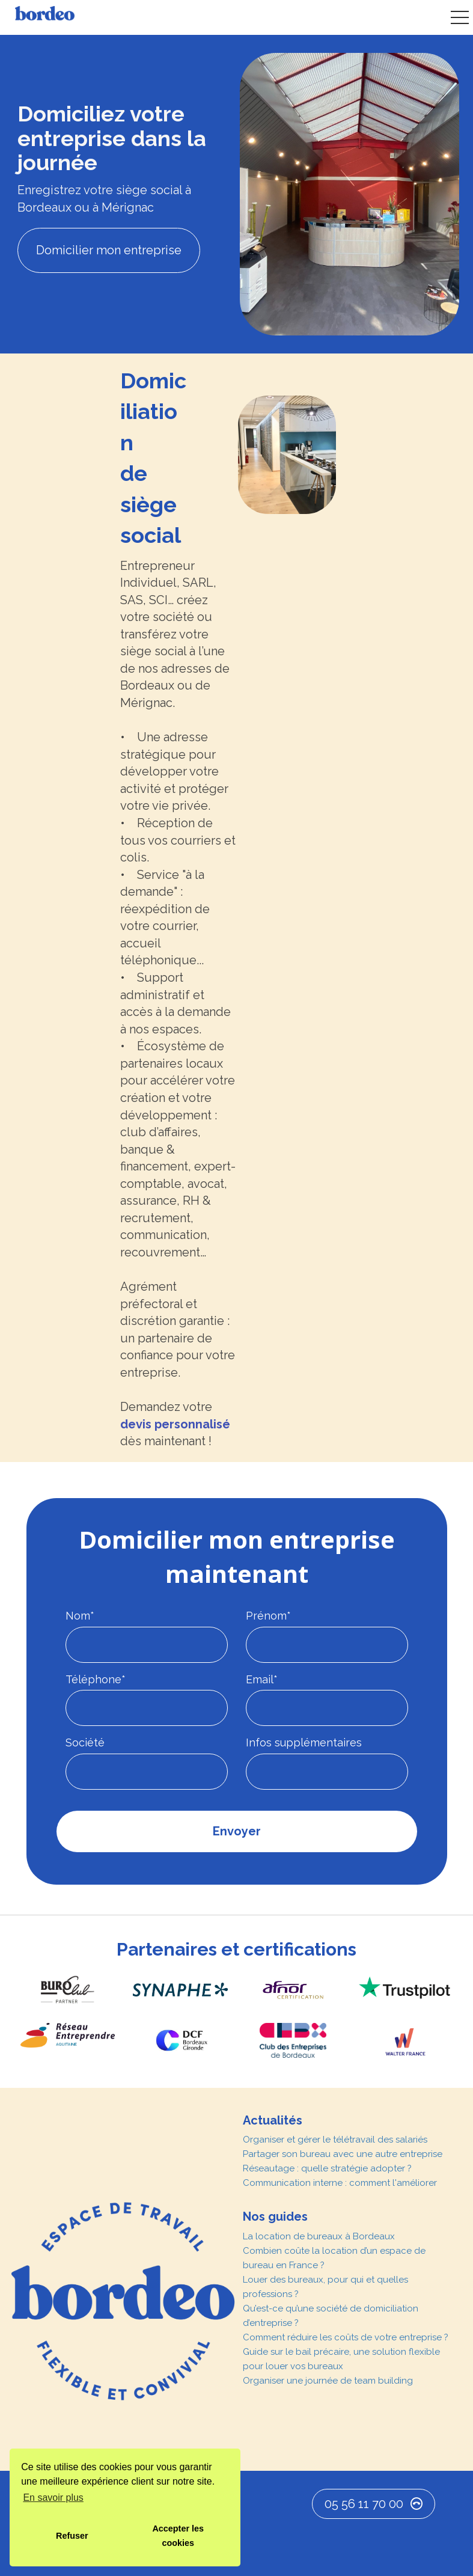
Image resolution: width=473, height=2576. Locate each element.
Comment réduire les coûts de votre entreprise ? (345, 2337)
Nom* (80, 1615)
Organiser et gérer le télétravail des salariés (335, 2139)
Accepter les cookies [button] (178, 2536)
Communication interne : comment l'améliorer (340, 2182)
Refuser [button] (72, 2536)
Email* (262, 1679)
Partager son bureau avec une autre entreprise (342, 2154)
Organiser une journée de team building (328, 2380)
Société (85, 1742)
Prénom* (268, 1615)
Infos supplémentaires (304, 1742)
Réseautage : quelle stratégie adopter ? (327, 2168)
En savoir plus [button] (53, 2497)
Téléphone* (96, 1679)
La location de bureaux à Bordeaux (319, 2236)
